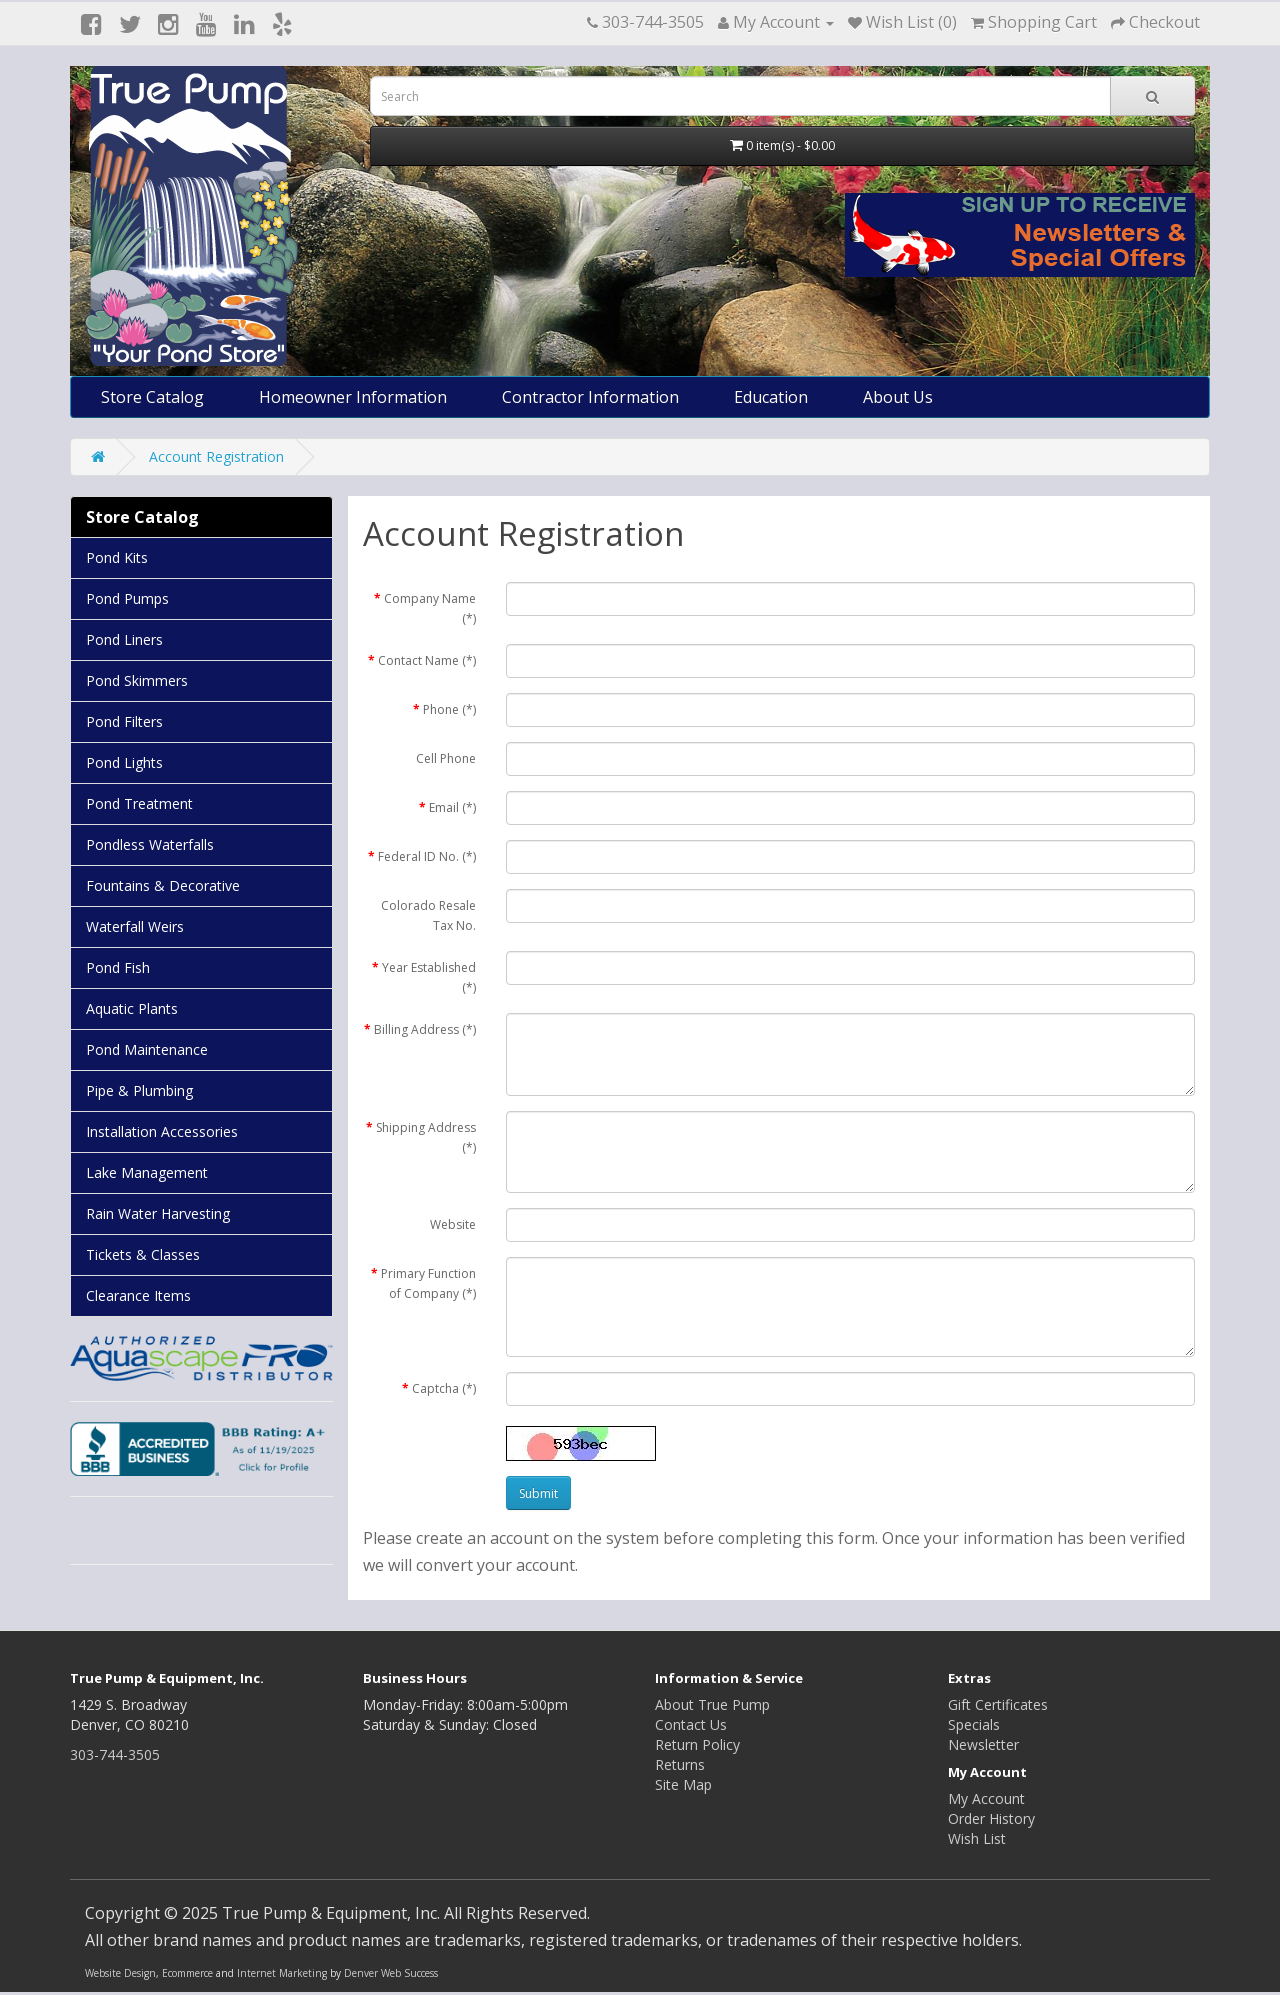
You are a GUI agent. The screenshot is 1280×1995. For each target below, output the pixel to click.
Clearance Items (138, 1295)
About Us (898, 397)
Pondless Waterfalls (150, 844)
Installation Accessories (162, 1131)
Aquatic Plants (132, 1008)
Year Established (429, 977)
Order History (991, 1818)
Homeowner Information (353, 397)
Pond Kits (117, 557)
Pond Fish (118, 967)
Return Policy (697, 1744)
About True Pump (712, 1704)
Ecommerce (187, 1973)
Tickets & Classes (143, 1254)
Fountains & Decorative (163, 885)
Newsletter (983, 1744)
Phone (449, 709)
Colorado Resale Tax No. (428, 915)
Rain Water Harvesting (158, 1213)
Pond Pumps (127, 598)
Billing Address (425, 1029)
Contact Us (691, 1724)
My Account (986, 1798)
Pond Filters (124, 721)
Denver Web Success (391, 1973)
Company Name (430, 608)
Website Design (120, 1973)
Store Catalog (152, 397)
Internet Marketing (282, 1973)
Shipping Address (426, 1137)
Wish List (977, 1838)
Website (453, 1224)
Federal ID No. (427, 856)
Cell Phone (446, 758)
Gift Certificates (998, 1704)
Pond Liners (124, 639)
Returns (680, 1764)
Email (452, 807)
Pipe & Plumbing (139, 1090)
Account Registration (216, 456)
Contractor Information (590, 397)
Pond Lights (124, 762)
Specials (974, 1724)
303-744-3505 (115, 1754)
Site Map (683, 1784)
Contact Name (427, 660)
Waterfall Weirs (135, 926)
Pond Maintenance (147, 1049)
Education (771, 397)
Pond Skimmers (137, 680)
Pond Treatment (139, 803)
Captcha (444, 1388)
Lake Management (147, 1172)
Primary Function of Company (428, 1283)
